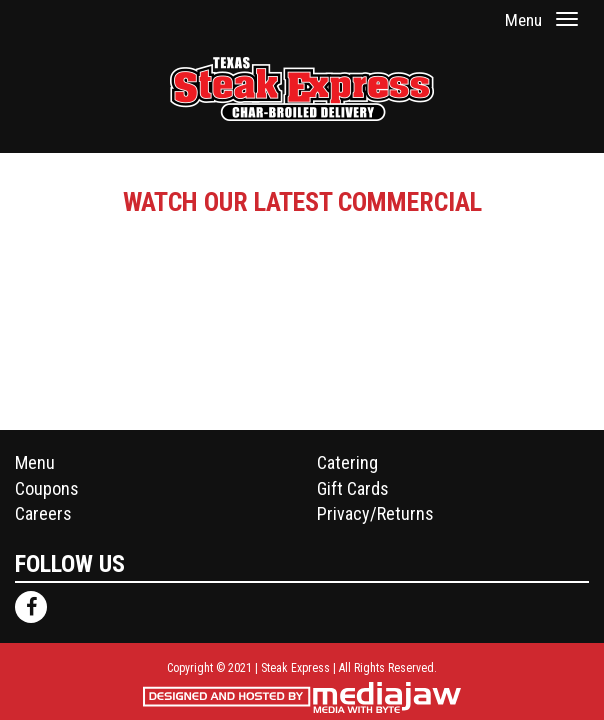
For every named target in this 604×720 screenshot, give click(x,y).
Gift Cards (353, 488)
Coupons (47, 488)
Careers (43, 513)
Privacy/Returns (375, 513)
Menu (35, 462)
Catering (347, 462)
